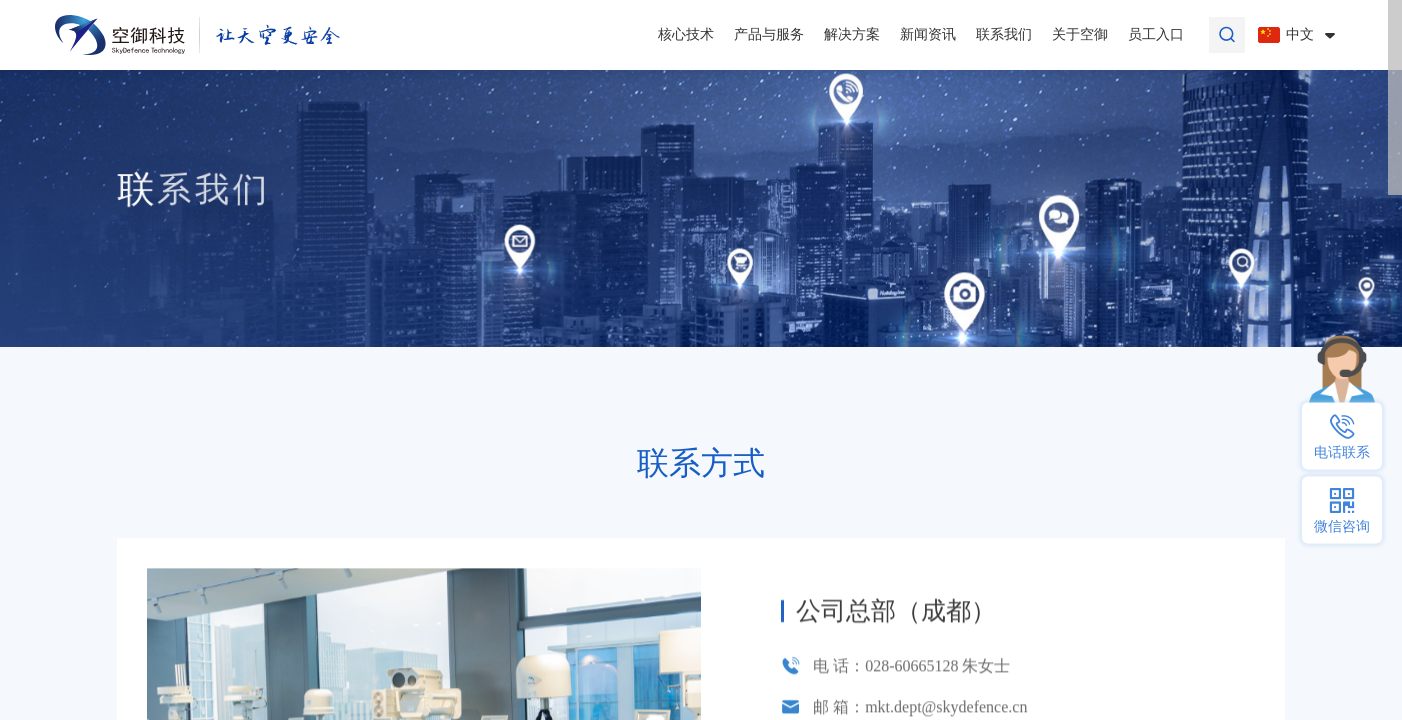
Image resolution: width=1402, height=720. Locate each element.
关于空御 (1080, 34)
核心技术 (686, 34)
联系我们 (1004, 34)
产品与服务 (769, 34)
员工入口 (1156, 34)
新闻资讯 (928, 34)
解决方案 (852, 34)
